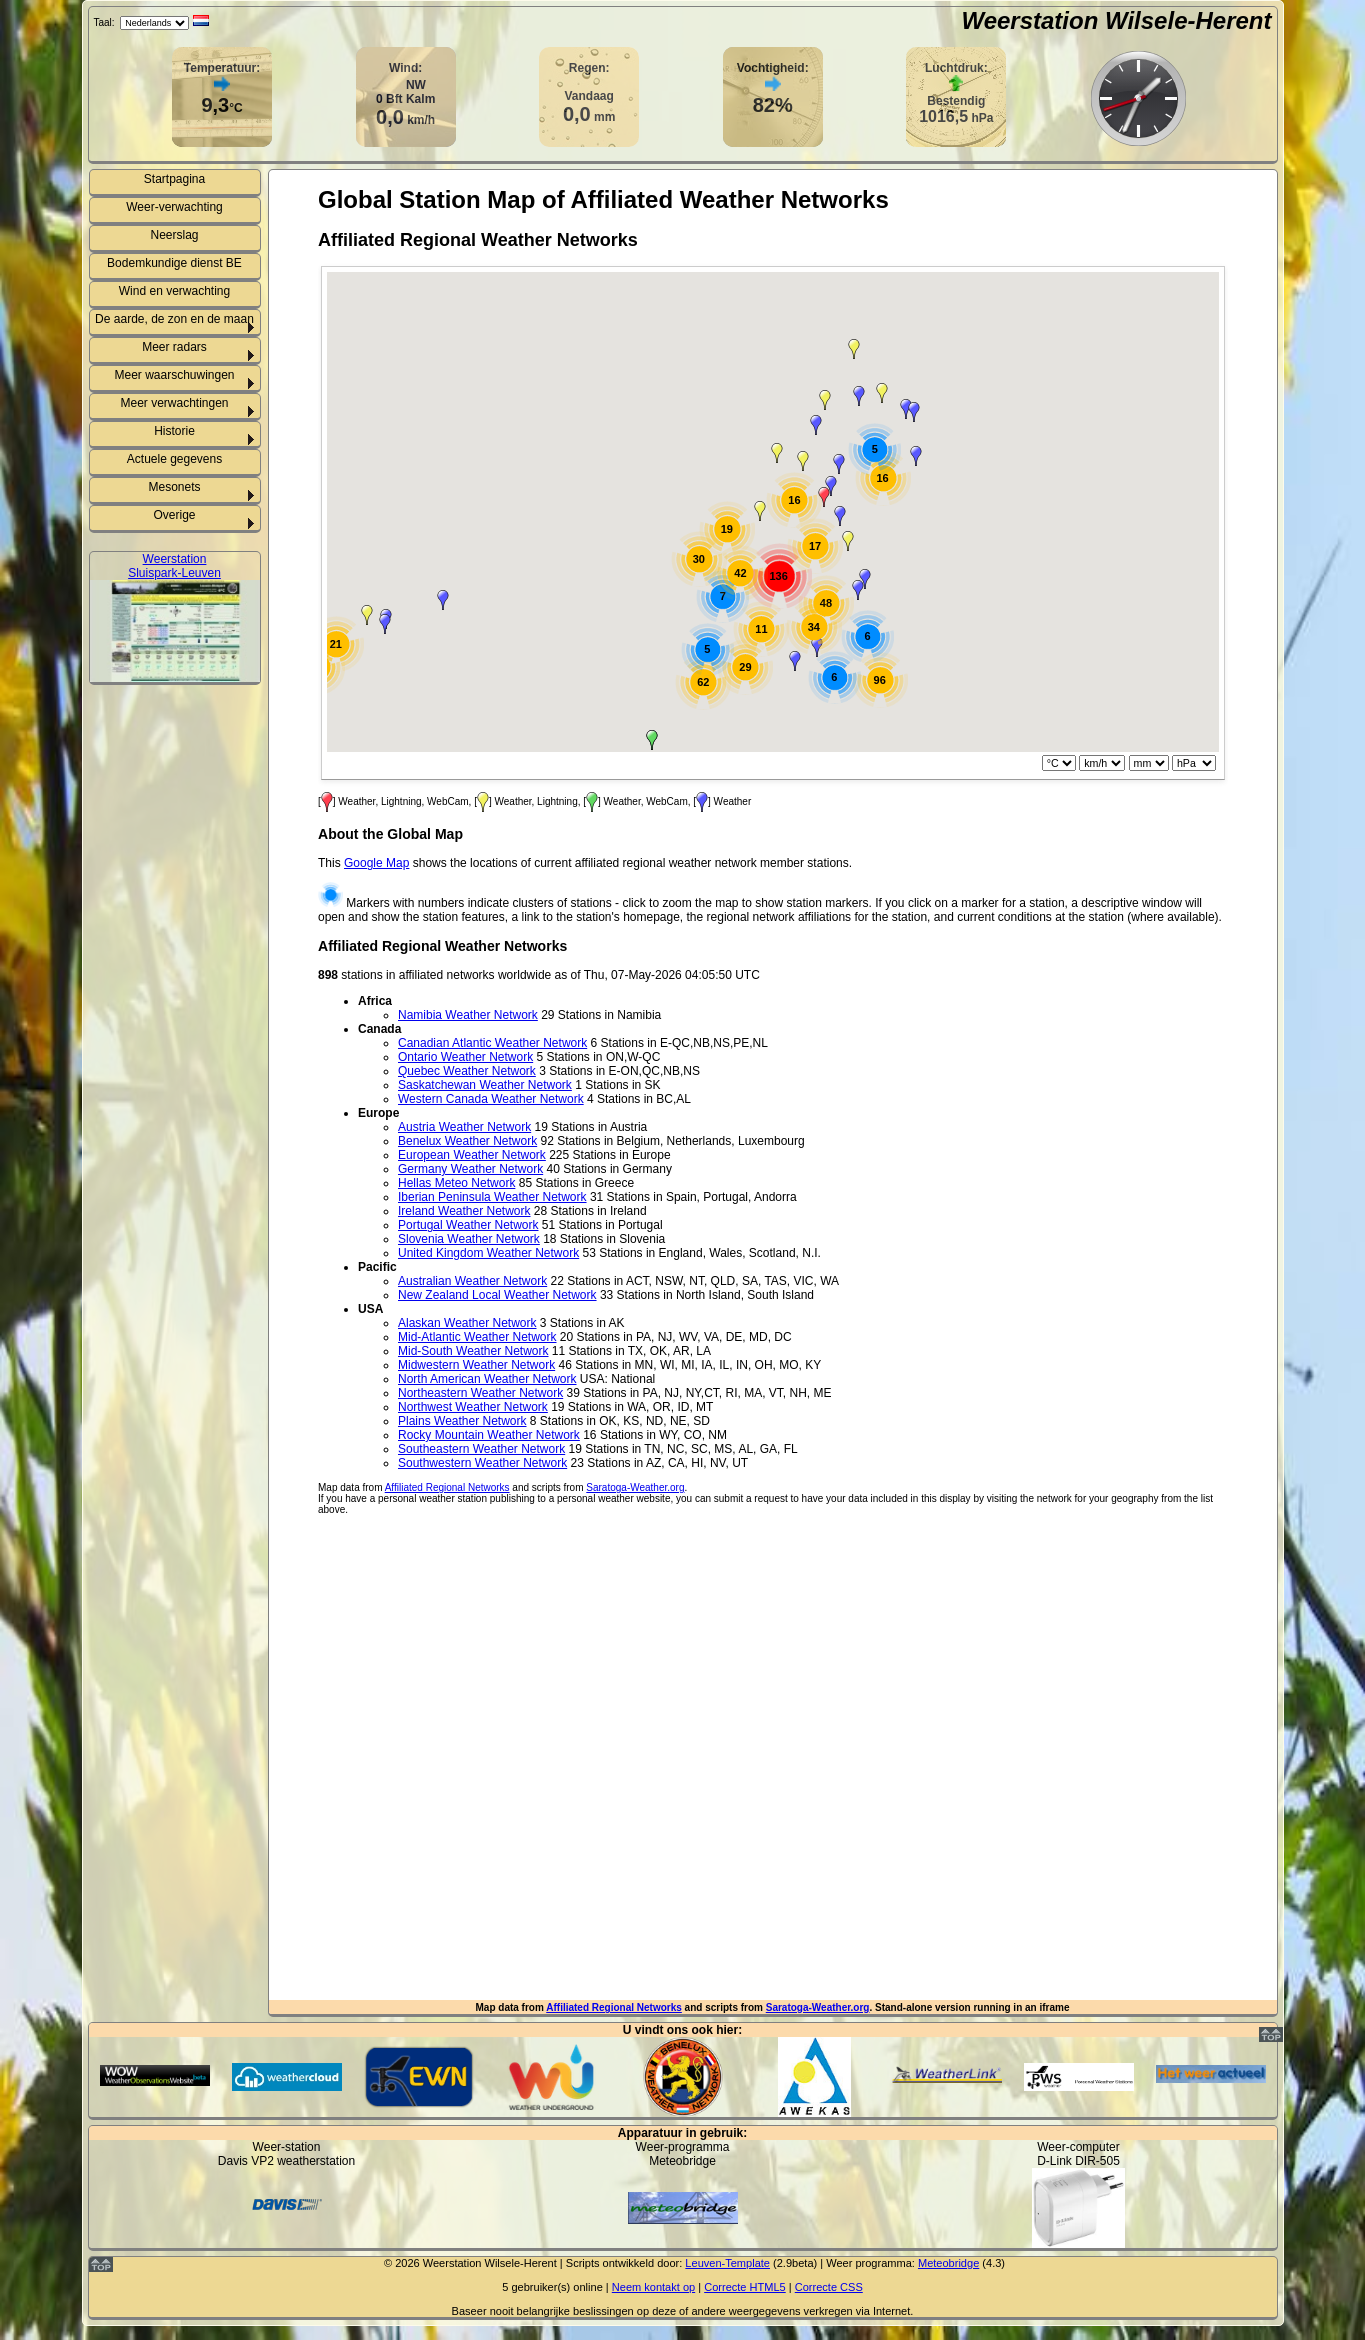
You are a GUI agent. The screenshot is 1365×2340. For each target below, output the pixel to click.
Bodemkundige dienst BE (174, 263)
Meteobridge (948, 2263)
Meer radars (174, 347)
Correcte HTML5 (745, 2287)
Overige (174, 515)
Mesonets (174, 487)
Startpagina (174, 179)
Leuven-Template (727, 2263)
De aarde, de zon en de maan (174, 319)
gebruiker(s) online (556, 2287)
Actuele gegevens (174, 459)
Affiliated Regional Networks (614, 2007)
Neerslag (174, 235)
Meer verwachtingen (174, 403)
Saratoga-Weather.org (818, 2007)
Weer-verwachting (174, 207)
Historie (174, 431)
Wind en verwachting (174, 291)
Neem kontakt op (653, 2287)
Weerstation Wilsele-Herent (1116, 20)
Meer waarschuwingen (174, 375)
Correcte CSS (829, 2287)
